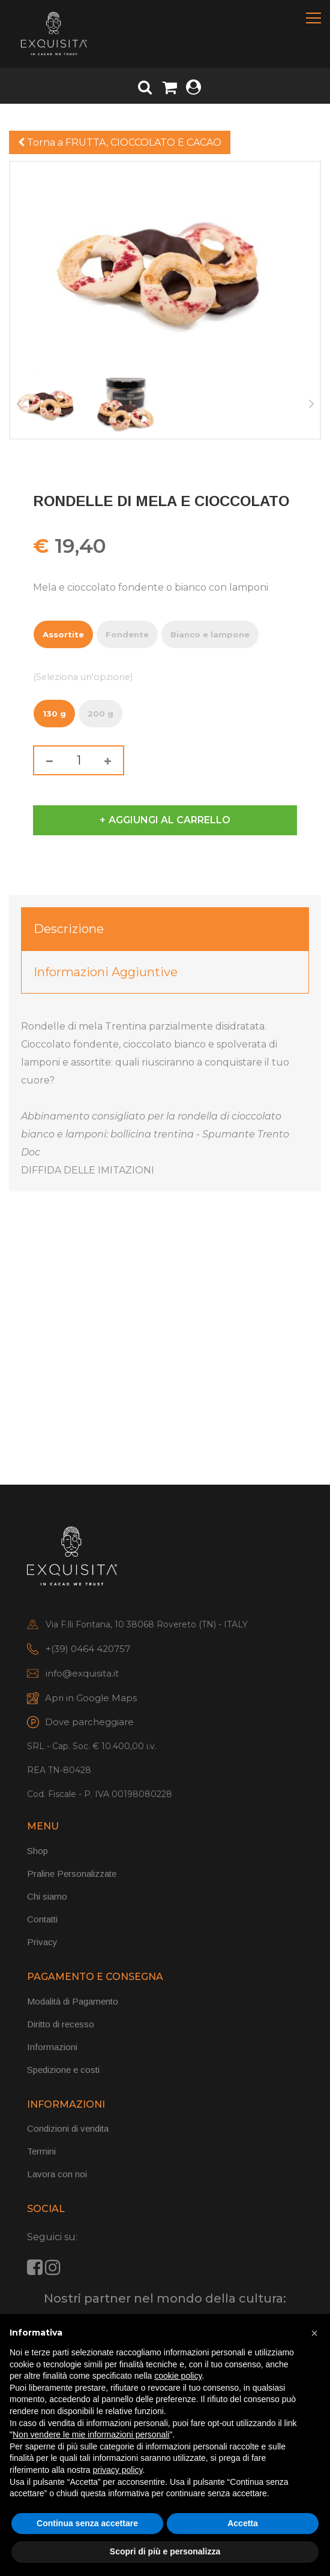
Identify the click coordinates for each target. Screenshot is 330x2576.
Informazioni (52, 2047)
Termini (41, 2151)
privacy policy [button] (118, 2470)
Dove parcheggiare (89, 1722)
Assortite (63, 632)
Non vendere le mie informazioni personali (91, 2434)
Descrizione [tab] (69, 929)
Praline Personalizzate (71, 1873)
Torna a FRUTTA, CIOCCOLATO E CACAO (119, 142)
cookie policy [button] (178, 2376)
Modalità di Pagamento (72, 2001)
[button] (314, 2333)
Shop (37, 1851)
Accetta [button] (242, 2523)
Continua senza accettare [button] (87, 2523)
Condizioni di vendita (68, 2128)
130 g (54, 711)
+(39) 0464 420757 (88, 1648)
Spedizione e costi (63, 2070)
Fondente (127, 632)
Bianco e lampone (210, 632)
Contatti (42, 1919)
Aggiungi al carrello (169, 820)
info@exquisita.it (82, 1673)
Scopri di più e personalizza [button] (165, 2551)
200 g (100, 711)
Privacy (42, 1942)
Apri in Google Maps (91, 1698)
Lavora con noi (57, 2174)
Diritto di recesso (60, 2024)
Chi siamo (47, 1896)
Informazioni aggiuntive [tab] (106, 972)
